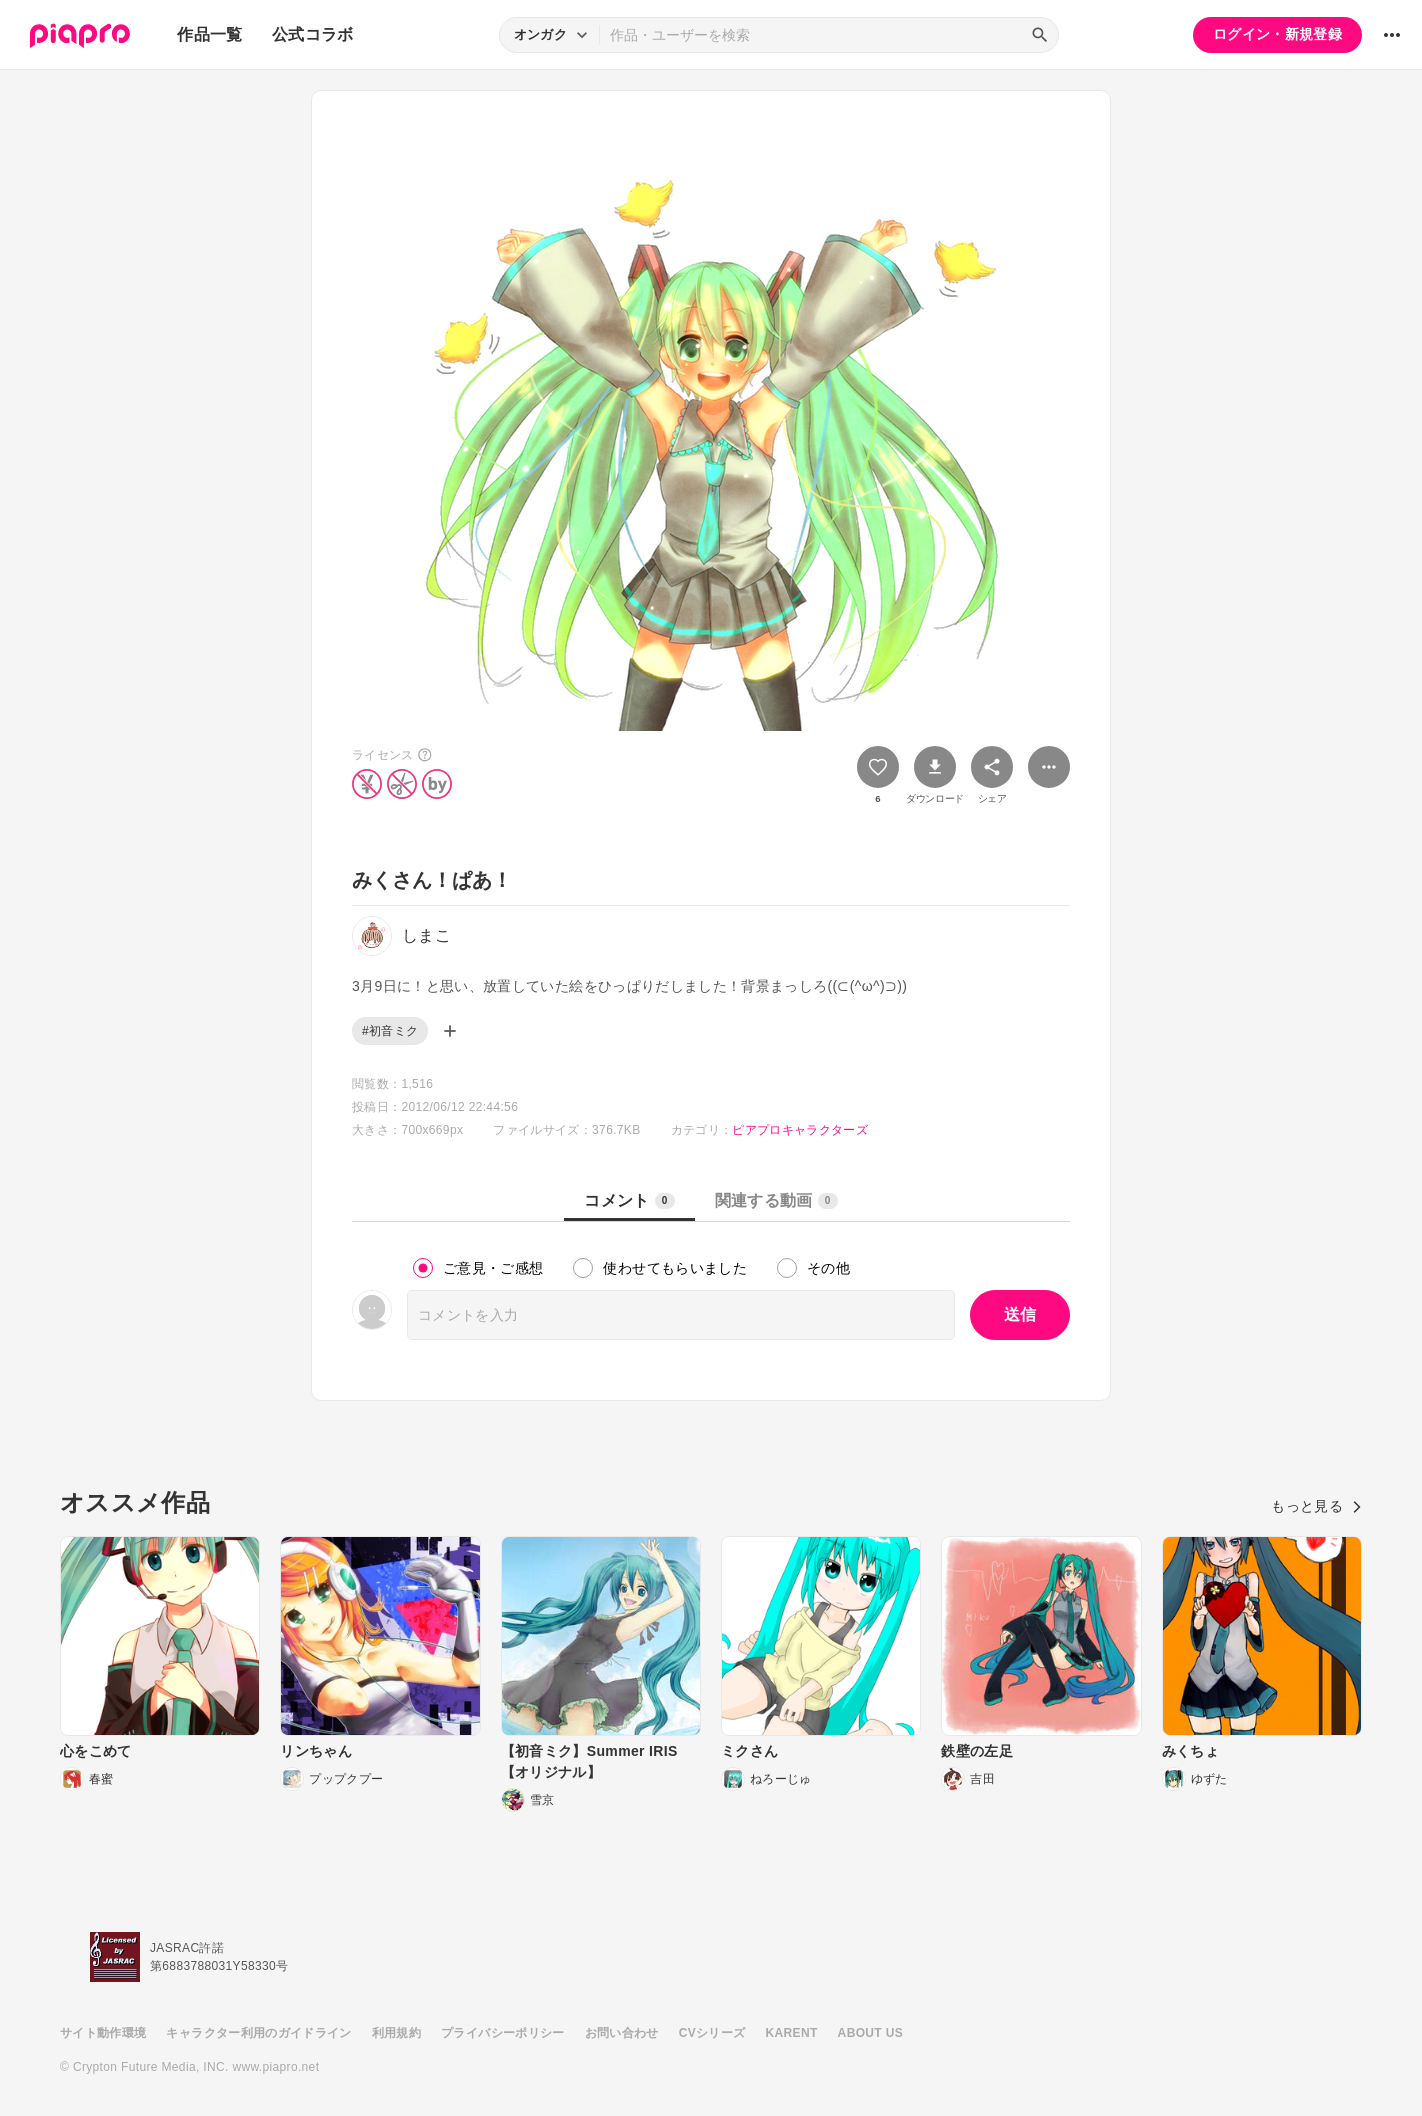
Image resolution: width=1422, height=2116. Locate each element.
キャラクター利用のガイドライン (258, 2033)
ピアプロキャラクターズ (800, 1130)
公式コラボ (313, 34)
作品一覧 (209, 34)
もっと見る (1316, 1506)
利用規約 (396, 2033)
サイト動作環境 (103, 2033)
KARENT (792, 2033)
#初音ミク (390, 1031)
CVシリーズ (712, 2033)
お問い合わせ (622, 2033)
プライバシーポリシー (503, 2033)
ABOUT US (870, 2033)
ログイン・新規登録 (1277, 34)
